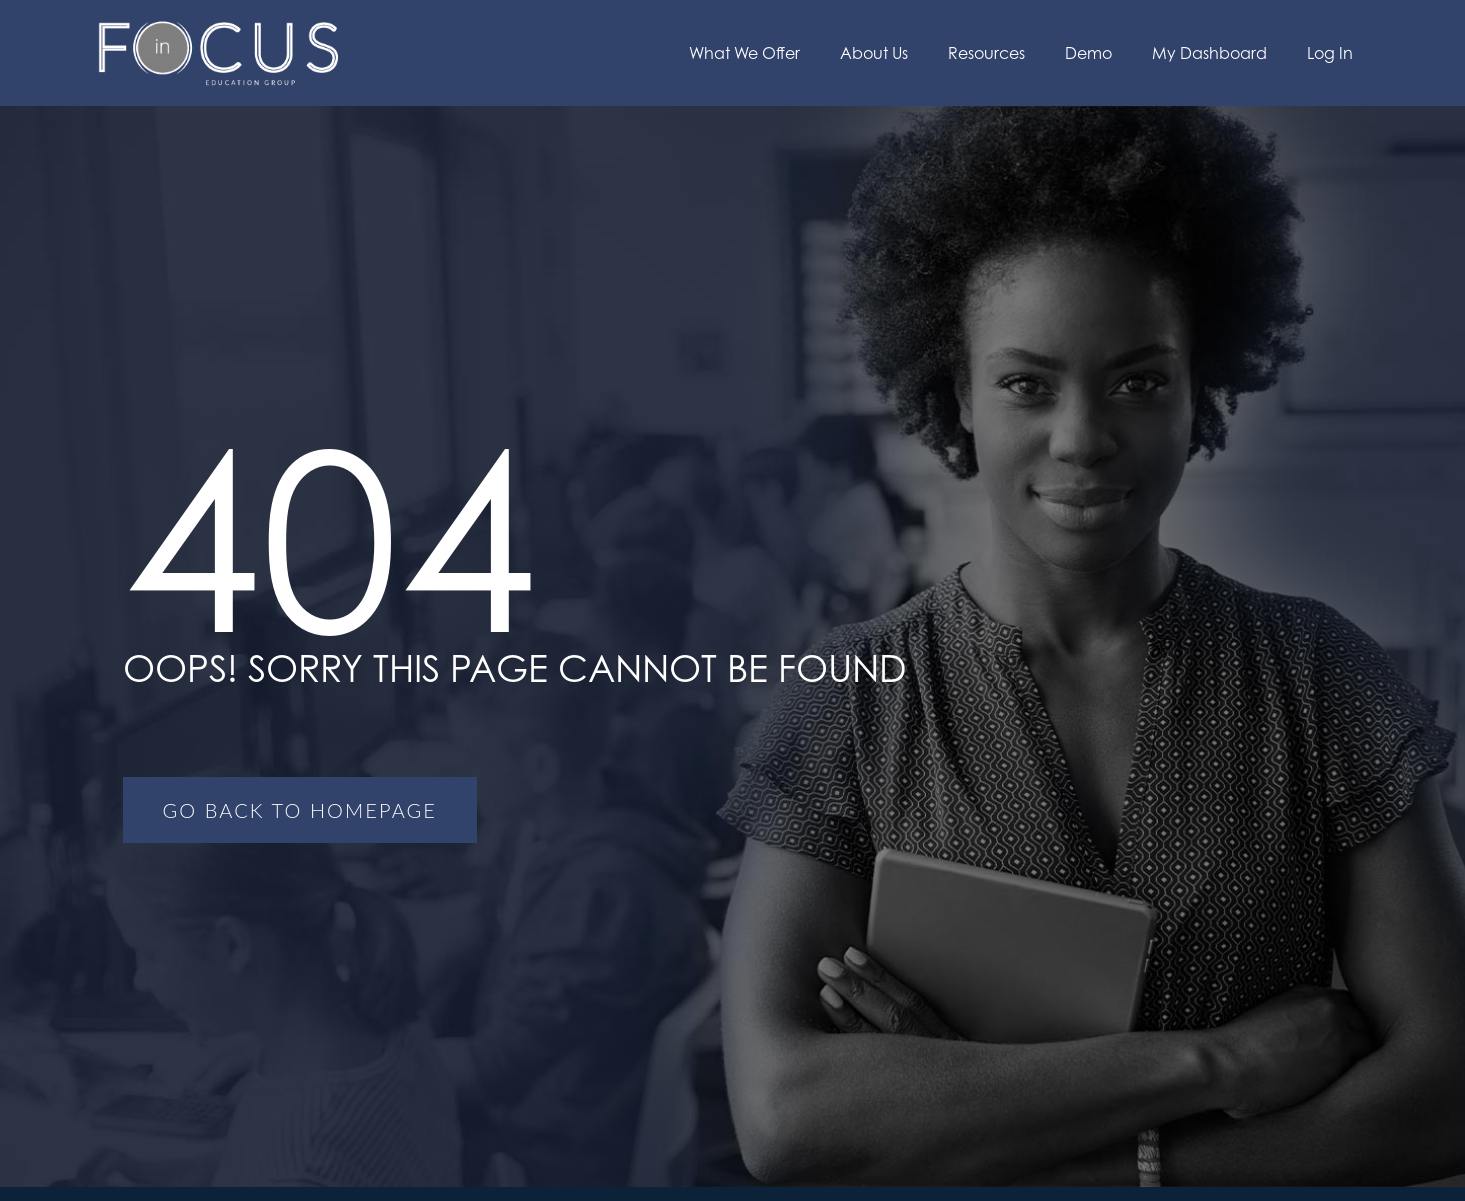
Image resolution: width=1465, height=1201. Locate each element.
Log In (1330, 53)
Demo (1088, 53)
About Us (874, 53)
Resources (986, 53)
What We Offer (744, 53)
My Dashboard (1209, 53)
